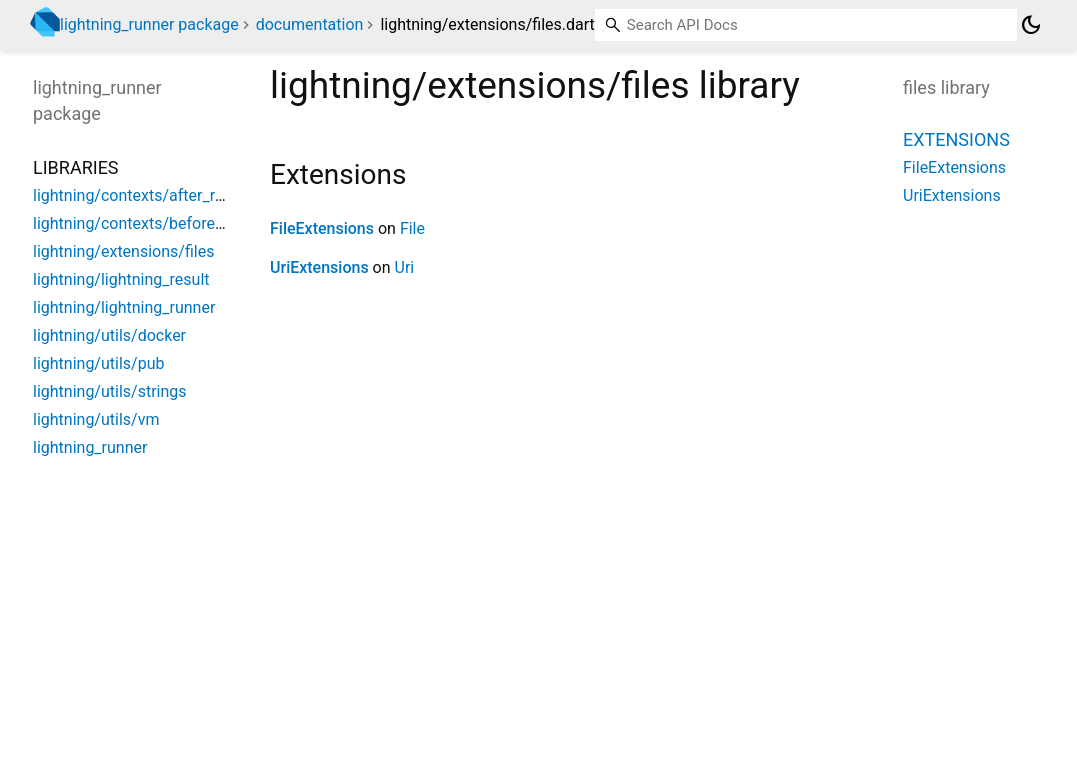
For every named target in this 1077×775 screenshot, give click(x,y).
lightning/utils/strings (110, 391)
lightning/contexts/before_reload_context (180, 223)
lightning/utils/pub (98, 363)
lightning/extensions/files (123, 251)
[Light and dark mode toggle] (1031, 25)
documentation (310, 24)
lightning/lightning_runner (124, 307)
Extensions (956, 139)
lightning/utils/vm (96, 419)
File (412, 228)
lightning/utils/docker (109, 335)
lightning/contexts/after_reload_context (174, 195)
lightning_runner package (149, 24)
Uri (405, 267)
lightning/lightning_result (121, 279)
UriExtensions (319, 267)
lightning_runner (90, 447)
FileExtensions (322, 228)
